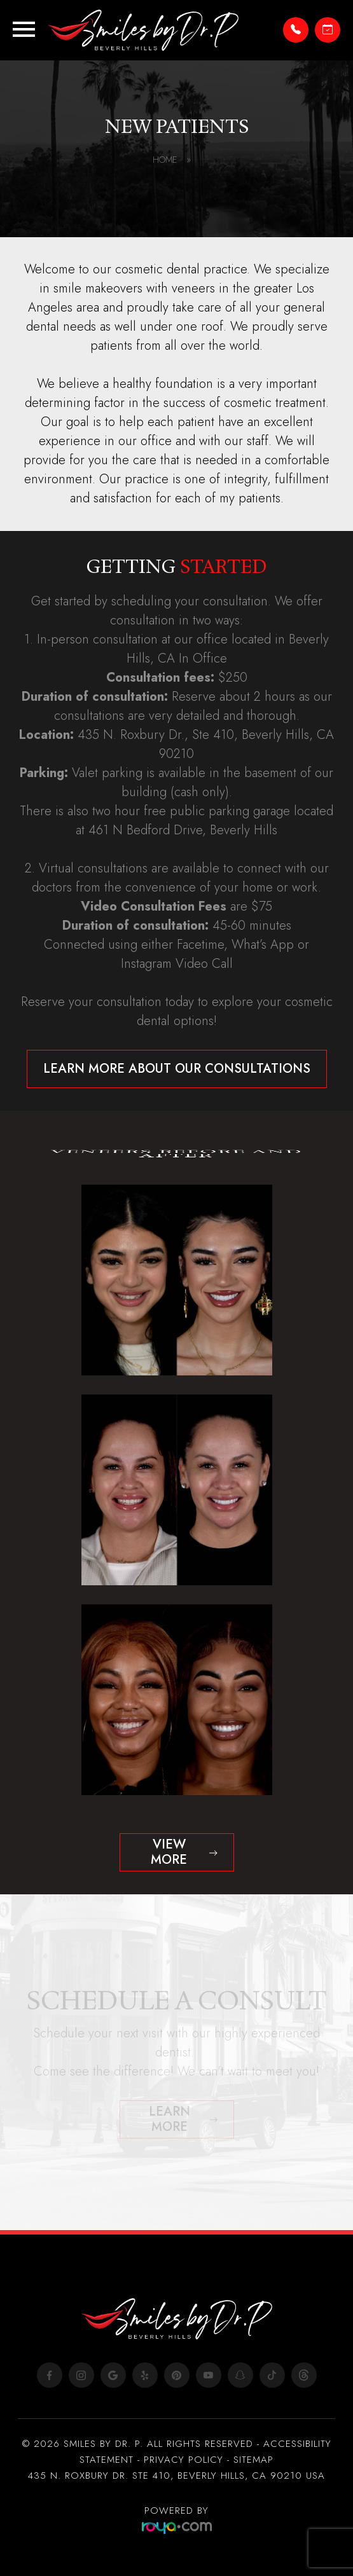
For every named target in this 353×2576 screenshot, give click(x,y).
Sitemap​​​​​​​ (253, 2460)
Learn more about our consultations (176, 1068)
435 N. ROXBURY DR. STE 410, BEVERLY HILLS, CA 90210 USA (176, 2476)
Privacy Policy (183, 2460)
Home (172, 159)
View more (169, 1852)
